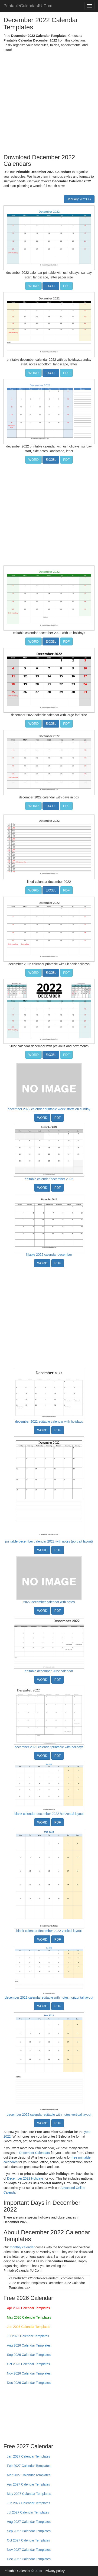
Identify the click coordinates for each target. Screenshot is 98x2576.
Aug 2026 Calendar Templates (29, 2345)
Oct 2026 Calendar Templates (28, 2364)
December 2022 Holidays (25, 2178)
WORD (33, 286)
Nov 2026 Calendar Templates (29, 2373)
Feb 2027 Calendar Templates (28, 2466)
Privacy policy (55, 2571)
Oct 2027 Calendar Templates (28, 2540)
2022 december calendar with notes (49, 1602)
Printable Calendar (16, 2571)
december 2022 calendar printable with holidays (49, 1747)
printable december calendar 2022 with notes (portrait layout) (49, 1541)
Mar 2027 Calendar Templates (28, 2475)
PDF (66, 286)
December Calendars (34, 2153)
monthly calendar (22, 2247)
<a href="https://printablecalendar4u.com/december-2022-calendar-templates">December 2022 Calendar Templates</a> (49, 2282)
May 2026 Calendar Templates (29, 2317)
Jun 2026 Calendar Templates (28, 2327)
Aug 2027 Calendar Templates (29, 2522)
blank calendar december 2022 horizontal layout (49, 1814)
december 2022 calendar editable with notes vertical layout (49, 2114)
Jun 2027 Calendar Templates (28, 2503)
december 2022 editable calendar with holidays (49, 1421)
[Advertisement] (47, 101)
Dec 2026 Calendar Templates (29, 2383)
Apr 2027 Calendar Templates (28, 2484)
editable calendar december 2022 (49, 1179)
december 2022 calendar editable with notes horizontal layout (49, 1997)
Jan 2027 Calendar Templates (28, 2456)
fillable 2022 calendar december (49, 1254)
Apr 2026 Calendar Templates (28, 2308)
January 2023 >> (79, 199)
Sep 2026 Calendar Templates (29, 2355)
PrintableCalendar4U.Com (27, 5)
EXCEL (51, 286)
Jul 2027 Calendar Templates (28, 2512)
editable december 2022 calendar (49, 1671)
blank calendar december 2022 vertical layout (49, 1931)
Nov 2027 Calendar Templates (29, 2550)
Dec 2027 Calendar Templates (29, 2559)
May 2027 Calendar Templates (29, 2494)
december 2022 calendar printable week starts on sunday (49, 1109)
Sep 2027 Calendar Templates (29, 2531)
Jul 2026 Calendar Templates (28, 2336)
